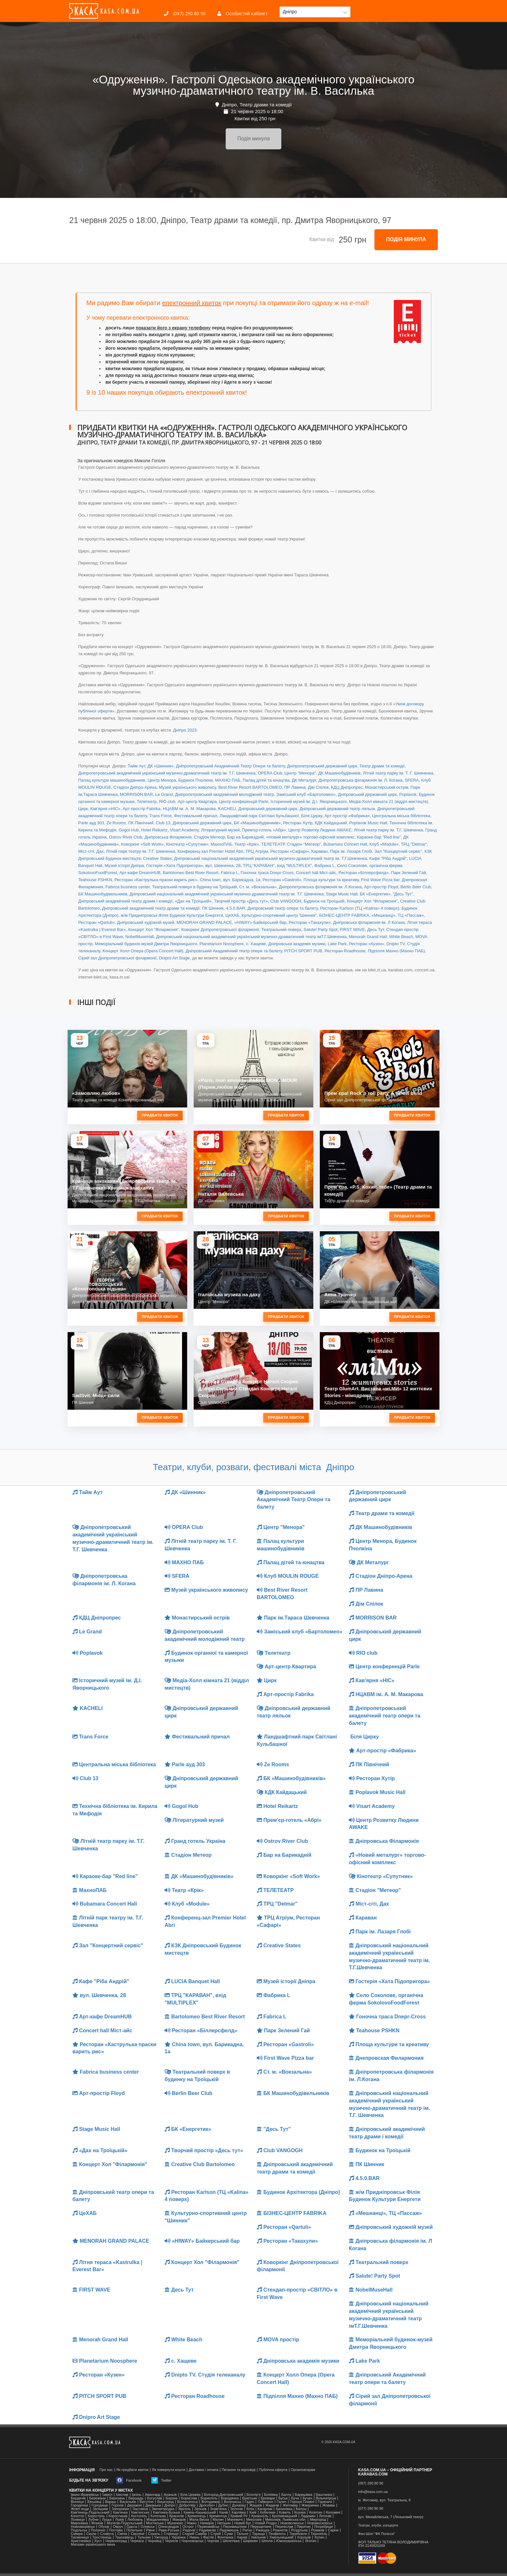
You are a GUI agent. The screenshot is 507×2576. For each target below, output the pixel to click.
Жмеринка (310, 2505)
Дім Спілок (318, 787)
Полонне (98, 2530)
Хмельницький (281, 2537)
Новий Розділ (266, 2523)
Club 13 (163, 822)
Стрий (215, 2534)
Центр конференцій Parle (243, 801)
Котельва (158, 2516)
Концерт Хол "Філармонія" (372, 901)
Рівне (150, 2530)
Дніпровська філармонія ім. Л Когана (369, 922)
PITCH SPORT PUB (303, 950)
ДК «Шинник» (160, 766)
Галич (281, 2502)
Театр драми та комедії (382, 766)
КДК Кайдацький (331, 822)
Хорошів (304, 2537)
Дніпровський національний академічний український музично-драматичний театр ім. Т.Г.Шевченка (270, 858)
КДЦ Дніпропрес (347, 787)
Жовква (328, 2505)
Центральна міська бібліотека (401, 815)
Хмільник (258, 2537)
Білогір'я (254, 2494)
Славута (107, 2534)
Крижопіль (259, 2516)
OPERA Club (270, 773)
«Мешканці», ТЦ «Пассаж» (398, 915)
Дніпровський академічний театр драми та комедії (151, 908)
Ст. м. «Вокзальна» (257, 886)
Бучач (307, 2498)
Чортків (213, 2541)
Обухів (103, 2526)
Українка (178, 2537)
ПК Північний (140, 822)
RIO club (167, 801)
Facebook (129, 2480)
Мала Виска (199, 2519)
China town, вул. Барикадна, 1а (230, 879)
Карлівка (239, 2512)
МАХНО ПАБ (227, 780)
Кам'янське (140, 2512)
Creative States (157, 858)
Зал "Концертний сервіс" (398, 851)
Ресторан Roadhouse (345, 950)
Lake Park (337, 943)
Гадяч (249, 2502)
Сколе (91, 2534)
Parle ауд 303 (91, 822)
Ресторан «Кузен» (366, 943)
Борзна (172, 2498)
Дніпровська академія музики (296, 943)
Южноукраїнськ (288, 2541)
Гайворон (265, 2502)
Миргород (318, 2519)
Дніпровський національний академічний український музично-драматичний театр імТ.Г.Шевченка (251, 936)
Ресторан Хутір (297, 822)
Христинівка (81, 2541)
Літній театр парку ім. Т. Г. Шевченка (398, 773)
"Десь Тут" (403, 894)
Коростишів (118, 2516)
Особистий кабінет (242, 13)
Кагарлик (265, 2509)
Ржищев (262, 2530)
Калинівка (284, 2509)
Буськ (282, 2498)
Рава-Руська (168, 2530)
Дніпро (169, 2505)
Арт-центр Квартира (197, 801)
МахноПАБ (221, 844)
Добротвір (187, 2505)
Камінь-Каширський (199, 2512)
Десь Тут (375, 929)
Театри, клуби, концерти (378, 2525)
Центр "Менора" (300, 773)
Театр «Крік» (246, 844)
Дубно (223, 2505)
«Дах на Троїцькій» (193, 901)
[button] (315, 11)
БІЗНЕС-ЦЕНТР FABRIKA (344, 915)
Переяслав (284, 2526)
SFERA (412, 780)
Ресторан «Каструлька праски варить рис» (156, 879)
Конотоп (77, 2516)
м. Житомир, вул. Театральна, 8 (384, 2500)
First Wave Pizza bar (380, 879)
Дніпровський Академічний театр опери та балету (234, 950)
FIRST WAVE (352, 929)
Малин (218, 2519)
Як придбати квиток (132, 2470)
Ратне (247, 2530)
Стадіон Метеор (209, 837)
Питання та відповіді (238, 2470)
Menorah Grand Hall (368, 936)
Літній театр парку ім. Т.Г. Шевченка (388, 830)
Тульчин (144, 2537)
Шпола (267, 2541)
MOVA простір (278, 2339)
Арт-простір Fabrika (141, 808)
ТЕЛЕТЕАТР (273, 844)
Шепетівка (231, 2541)
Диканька (153, 2505)
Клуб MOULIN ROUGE (288, 1576)
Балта (286, 2494)
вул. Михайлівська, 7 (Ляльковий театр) (391, 2517)
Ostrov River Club (125, 837)
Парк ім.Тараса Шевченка (293, 1617)
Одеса (132, 2526)
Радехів (189, 2530)
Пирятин (304, 2526)
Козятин (315, 2512)
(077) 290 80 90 (370, 2508)
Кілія (250, 2509)
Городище (100, 2505)
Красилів (176, 2516)
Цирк (83, 808)
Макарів (179, 2519)
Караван (319, 851)
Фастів (208, 2537)
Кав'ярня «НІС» (105, 808)
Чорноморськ (193, 2541)
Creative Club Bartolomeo (200, 2164)
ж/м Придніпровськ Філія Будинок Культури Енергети (172, 915)
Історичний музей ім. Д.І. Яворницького (309, 801)
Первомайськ (209, 2526)
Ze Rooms (116, 822)
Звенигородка (163, 2509)
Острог (188, 2526)
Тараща (258, 2534)
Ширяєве (250, 2541)
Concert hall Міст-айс (316, 872)
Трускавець (124, 2537)
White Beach (401, 936)
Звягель (184, 2509)
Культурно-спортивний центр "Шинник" (279, 915)
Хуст (98, 2541)
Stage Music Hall (342, 894)
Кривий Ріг (239, 2516)
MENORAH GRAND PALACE (204, 922)
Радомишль (229, 2530)
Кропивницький (284, 2516)
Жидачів (272, 2505)
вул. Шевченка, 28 (223, 865)
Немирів (207, 2523)
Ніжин (192, 2523)
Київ (252, 2512)
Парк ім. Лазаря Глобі (351, 851)
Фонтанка (225, 2537)
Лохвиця (78, 2519)
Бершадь (136, 2498)
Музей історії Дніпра (124, 865)
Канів (223, 2512)
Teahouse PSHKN (95, 879)
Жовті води (80, 2509)
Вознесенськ (187, 2502)
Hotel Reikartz (154, 830)
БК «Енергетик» (375, 894)
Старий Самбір (194, 2534)
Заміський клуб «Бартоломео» (306, 794)
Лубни (93, 2519)
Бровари (268, 2498)
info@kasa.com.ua (373, 2492)
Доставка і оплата (203, 2470)
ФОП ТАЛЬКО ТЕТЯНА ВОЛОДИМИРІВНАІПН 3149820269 (393, 2544)
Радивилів (207, 2530)
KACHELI (227, 808)
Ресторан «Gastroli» (282, 879)
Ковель (285, 2512)
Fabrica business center (127, 886)
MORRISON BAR (136, 794)
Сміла (122, 2534)
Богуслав (154, 2498)
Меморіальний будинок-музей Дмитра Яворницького (146, 943)
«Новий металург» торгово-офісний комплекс (310, 837)
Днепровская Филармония (386, 2058)
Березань (117, 2498)
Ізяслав (122, 2494)
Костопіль (139, 2516)
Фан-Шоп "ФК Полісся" (376, 2534)
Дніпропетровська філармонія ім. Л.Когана (320, 886)
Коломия (333, 2512)
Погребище (323, 2526)
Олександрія (168, 2526)
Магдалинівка (157, 2519)
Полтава (116, 2530)
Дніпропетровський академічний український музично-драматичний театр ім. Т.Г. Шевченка (166, 773)
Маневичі (235, 2519)
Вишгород (165, 2502)
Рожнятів (280, 2530)
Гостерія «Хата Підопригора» (174, 865)
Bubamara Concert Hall (345, 844)
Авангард (152, 2494)
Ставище (171, 2534)
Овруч (118, 2526)
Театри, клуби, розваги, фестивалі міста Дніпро (253, 1467)
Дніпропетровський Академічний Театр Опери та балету (230, 766)
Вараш (110, 2502)
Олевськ (148, 2526)
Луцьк (107, 2519)
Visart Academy (184, 830)
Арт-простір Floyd (381, 886)
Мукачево (175, 2523)
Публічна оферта (273, 2470)
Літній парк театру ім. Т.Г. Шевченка (140, 851)
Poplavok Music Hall (368, 822)
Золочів (236, 2509)
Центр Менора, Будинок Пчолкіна (180, 780)
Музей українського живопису (187, 787)
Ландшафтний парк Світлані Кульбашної (259, 815)
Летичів (325, 2516)
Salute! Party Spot (321, 929)
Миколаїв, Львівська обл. (285, 2519)
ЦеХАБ (232, 915)
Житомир (290, 2505)
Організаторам (303, 2470)
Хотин (319, 2537)
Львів (119, 2519)
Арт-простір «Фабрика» (347, 815)
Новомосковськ (319, 2523)
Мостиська (155, 2523)
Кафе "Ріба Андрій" (388, 858)
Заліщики (100, 2509)
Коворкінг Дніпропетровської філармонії (220, 929)
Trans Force (160, 815)
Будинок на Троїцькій (324, 901)
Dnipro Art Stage (174, 958)
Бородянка (230, 2498)
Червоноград (116, 2541)
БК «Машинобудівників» (257, 822)
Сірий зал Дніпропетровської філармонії (117, 958)
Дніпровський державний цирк (367, 794)
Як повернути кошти (168, 2470)
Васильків (128, 2502)
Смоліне (137, 2534)
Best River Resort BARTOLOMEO (250, 787)
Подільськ (79, 2530)
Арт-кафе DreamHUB (139, 872)
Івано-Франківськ (85, 2494)
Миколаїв (254, 2519)
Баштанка (324, 2494)
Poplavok (407, 794)
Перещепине (261, 2526)
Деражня (134, 2505)
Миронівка (79, 2523)
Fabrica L (229, 872)
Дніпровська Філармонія (168, 837)
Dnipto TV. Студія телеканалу (205, 2375)
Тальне (243, 2534)
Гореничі (325, 2502)
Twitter (161, 2480)
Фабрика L (324, 865)
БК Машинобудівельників (102, 894)
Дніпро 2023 (184, 730)
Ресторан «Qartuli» (96, 922)
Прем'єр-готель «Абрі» (264, 830)
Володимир (210, 2502)
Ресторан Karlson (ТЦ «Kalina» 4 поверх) (359, 908)
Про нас (106, 2470)
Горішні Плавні (302, 2502)
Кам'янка (120, 2512)
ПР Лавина (295, 787)
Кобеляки (267, 2512)
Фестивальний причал (195, 815)
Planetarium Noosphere (222, 943)
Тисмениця (80, 2537)
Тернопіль (319, 2534)
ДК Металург (304, 780)
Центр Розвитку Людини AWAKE (319, 830)
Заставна (140, 2509)
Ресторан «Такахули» (310, 922)
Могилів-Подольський (125, 2523)
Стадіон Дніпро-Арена (134, 787)
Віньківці (94, 2502)
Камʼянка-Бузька (166, 2512)
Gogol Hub (129, 830)
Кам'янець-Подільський (90, 2512)
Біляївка (271, 2494)
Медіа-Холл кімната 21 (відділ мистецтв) (388, 801)
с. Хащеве (256, 943)
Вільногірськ (326, 2498)
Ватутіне (147, 2502)
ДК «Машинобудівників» (199, 1876)
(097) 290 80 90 (185, 13)
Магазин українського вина (93, 2544)
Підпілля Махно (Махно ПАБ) (396, 950)
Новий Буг (242, 2523)
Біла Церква (190, 2494)
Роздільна (299, 2530)
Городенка (79, 2505)
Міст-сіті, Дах (91, 851)
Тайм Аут (136, 766)
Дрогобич (207, 2505)
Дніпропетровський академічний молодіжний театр (224, 794)
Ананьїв (170, 2494)
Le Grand (164, 794)
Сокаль (154, 2534)
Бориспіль (208, 2498)
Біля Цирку (311, 815)
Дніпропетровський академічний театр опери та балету (384, 1715)
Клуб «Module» (383, 844)
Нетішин (224, 2523)
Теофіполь (277, 2534)
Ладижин (308, 2516)
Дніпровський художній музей (145, 922)
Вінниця (77, 2502)
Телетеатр (147, 801)
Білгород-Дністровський (223, 2494)
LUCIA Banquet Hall (192, 1981)
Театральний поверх (281, 929)
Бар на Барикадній (245, 837)
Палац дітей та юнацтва (266, 780)
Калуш (301, 2509)
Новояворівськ (83, 2526)
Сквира (77, 2534)
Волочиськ (232, 2502)
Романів (317, 2530)
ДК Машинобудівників (339, 773)
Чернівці (155, 2541)
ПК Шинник (213, 908)
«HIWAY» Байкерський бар (260, 922)
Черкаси (137, 2541)
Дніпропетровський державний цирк (322, 766)
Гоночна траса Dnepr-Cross (267, 872)
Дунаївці (239, 2505)
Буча (295, 2498)
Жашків (255, 2505)
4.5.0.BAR (235, 908)
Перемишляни (235, 2526)
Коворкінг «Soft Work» (142, 844)
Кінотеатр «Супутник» (187, 844)
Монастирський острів (386, 787)
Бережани (97, 2498)
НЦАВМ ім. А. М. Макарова (189, 808)
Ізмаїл (107, 2494)
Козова (300, 2512)
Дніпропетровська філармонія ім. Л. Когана (360, 780)
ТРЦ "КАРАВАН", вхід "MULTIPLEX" (277, 865)
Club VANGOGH (285, 901)
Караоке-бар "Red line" (379, 837)
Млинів (97, 2523)
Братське (249, 2498)
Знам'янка (218, 2509)
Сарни (333, 2530)
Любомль (135, 2519)
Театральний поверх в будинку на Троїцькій (194, 886)
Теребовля (298, 2534)
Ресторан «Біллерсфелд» (364, 872)
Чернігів (171, 2541)
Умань (194, 2537)
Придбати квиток (160, 1115)
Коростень (96, 2516)
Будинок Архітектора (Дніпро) (298, 2192)
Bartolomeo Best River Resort (191, 872)
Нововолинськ (292, 2523)
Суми (228, 2534)
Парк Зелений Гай (408, 872)
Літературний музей (220, 830)
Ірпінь (136, 2494)
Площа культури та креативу (331, 879)
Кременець (197, 2516)
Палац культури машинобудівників (111, 780)
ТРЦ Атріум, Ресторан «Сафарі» (277, 851)
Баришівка (303, 2494)
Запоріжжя (120, 2509)
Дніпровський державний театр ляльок (337, 808)
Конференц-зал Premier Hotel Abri (210, 851)
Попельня (134, 2530)
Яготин (310, 2541)
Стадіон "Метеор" (304, 844)
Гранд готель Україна (195, 1841)
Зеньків (200, 2509)
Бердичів (78, 2498)
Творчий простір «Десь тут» (241, 901)
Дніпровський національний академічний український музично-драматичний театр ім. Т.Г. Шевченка (227, 894)
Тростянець (102, 2537)
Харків (242, 2537)
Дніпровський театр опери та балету (282, 908)
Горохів (118, 2505)
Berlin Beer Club (415, 886)
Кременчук (218, 2516)
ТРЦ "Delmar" (414, 844)
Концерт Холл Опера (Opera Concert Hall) (142, 950)
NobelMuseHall (139, 936)
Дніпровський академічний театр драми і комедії (125, 901)
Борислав (189, 2498)
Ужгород (161, 2537)
